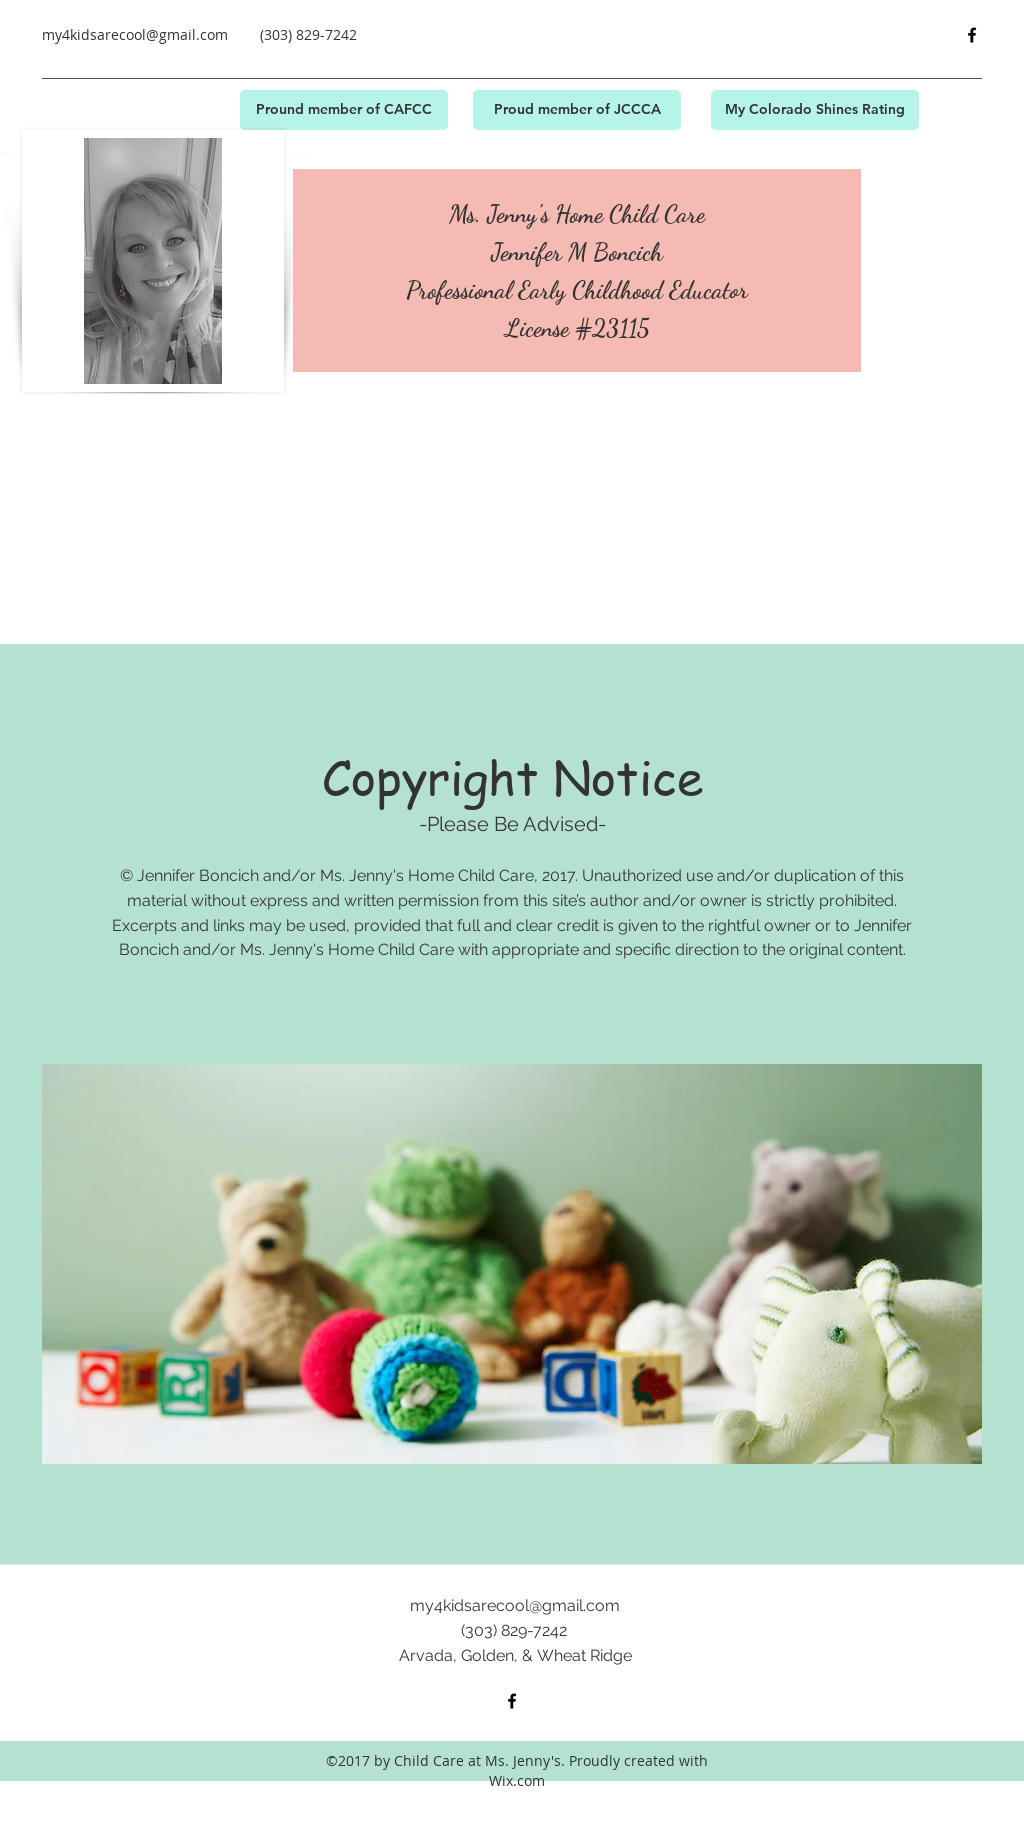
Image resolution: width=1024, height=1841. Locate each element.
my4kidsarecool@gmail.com (135, 34)
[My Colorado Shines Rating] (815, 110)
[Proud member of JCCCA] (577, 110)
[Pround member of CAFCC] (344, 110)
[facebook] (972, 35)
